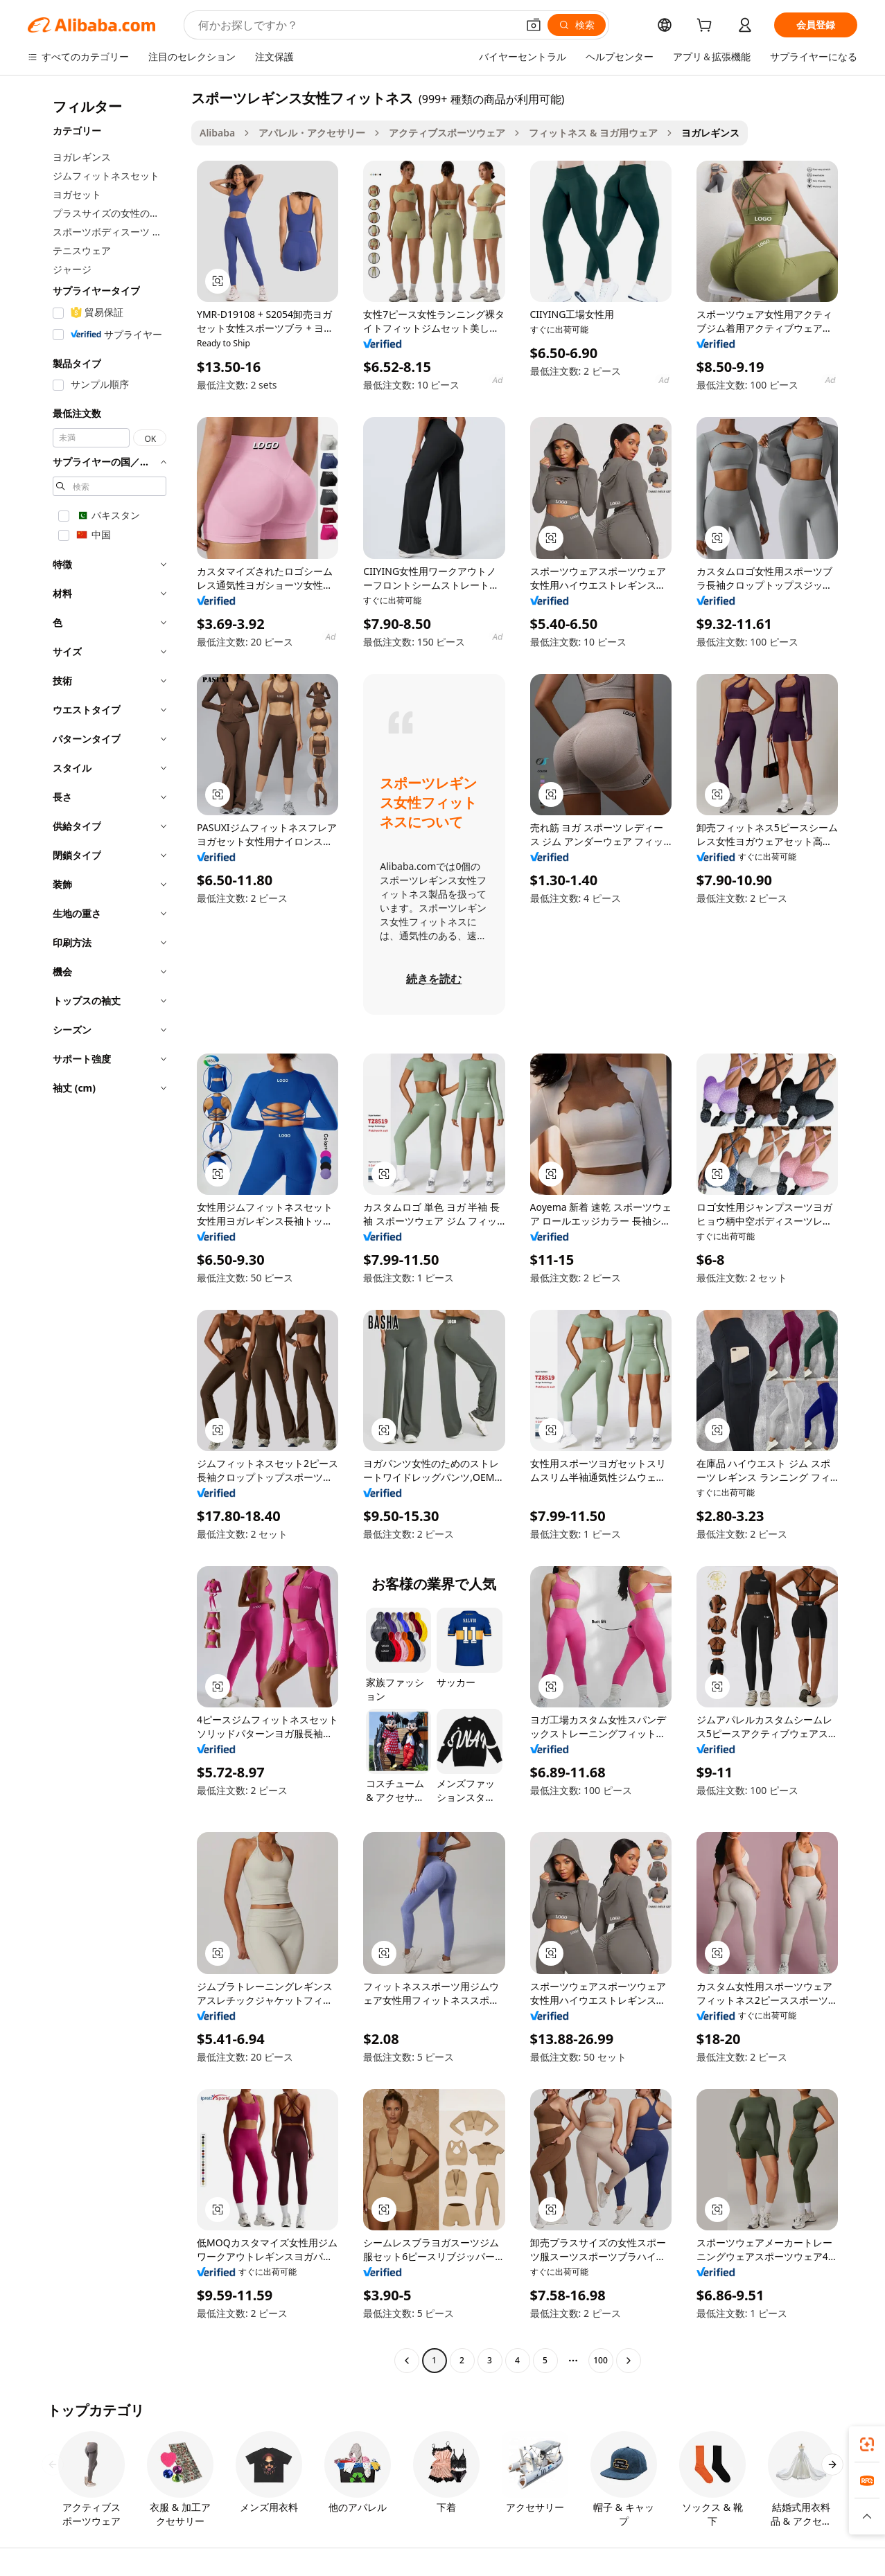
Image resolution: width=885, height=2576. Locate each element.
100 (600, 2360)
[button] (533, 25)
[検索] (576, 25)
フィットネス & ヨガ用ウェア (593, 132)
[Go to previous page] (406, 2360)
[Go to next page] (628, 2360)
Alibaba (217, 132)
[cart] (706, 27)
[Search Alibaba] (356, 25)
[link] (867, 2444)
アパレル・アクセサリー (312, 132)
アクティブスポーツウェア (447, 132)
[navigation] (105, 1231)
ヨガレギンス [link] (710, 132)
